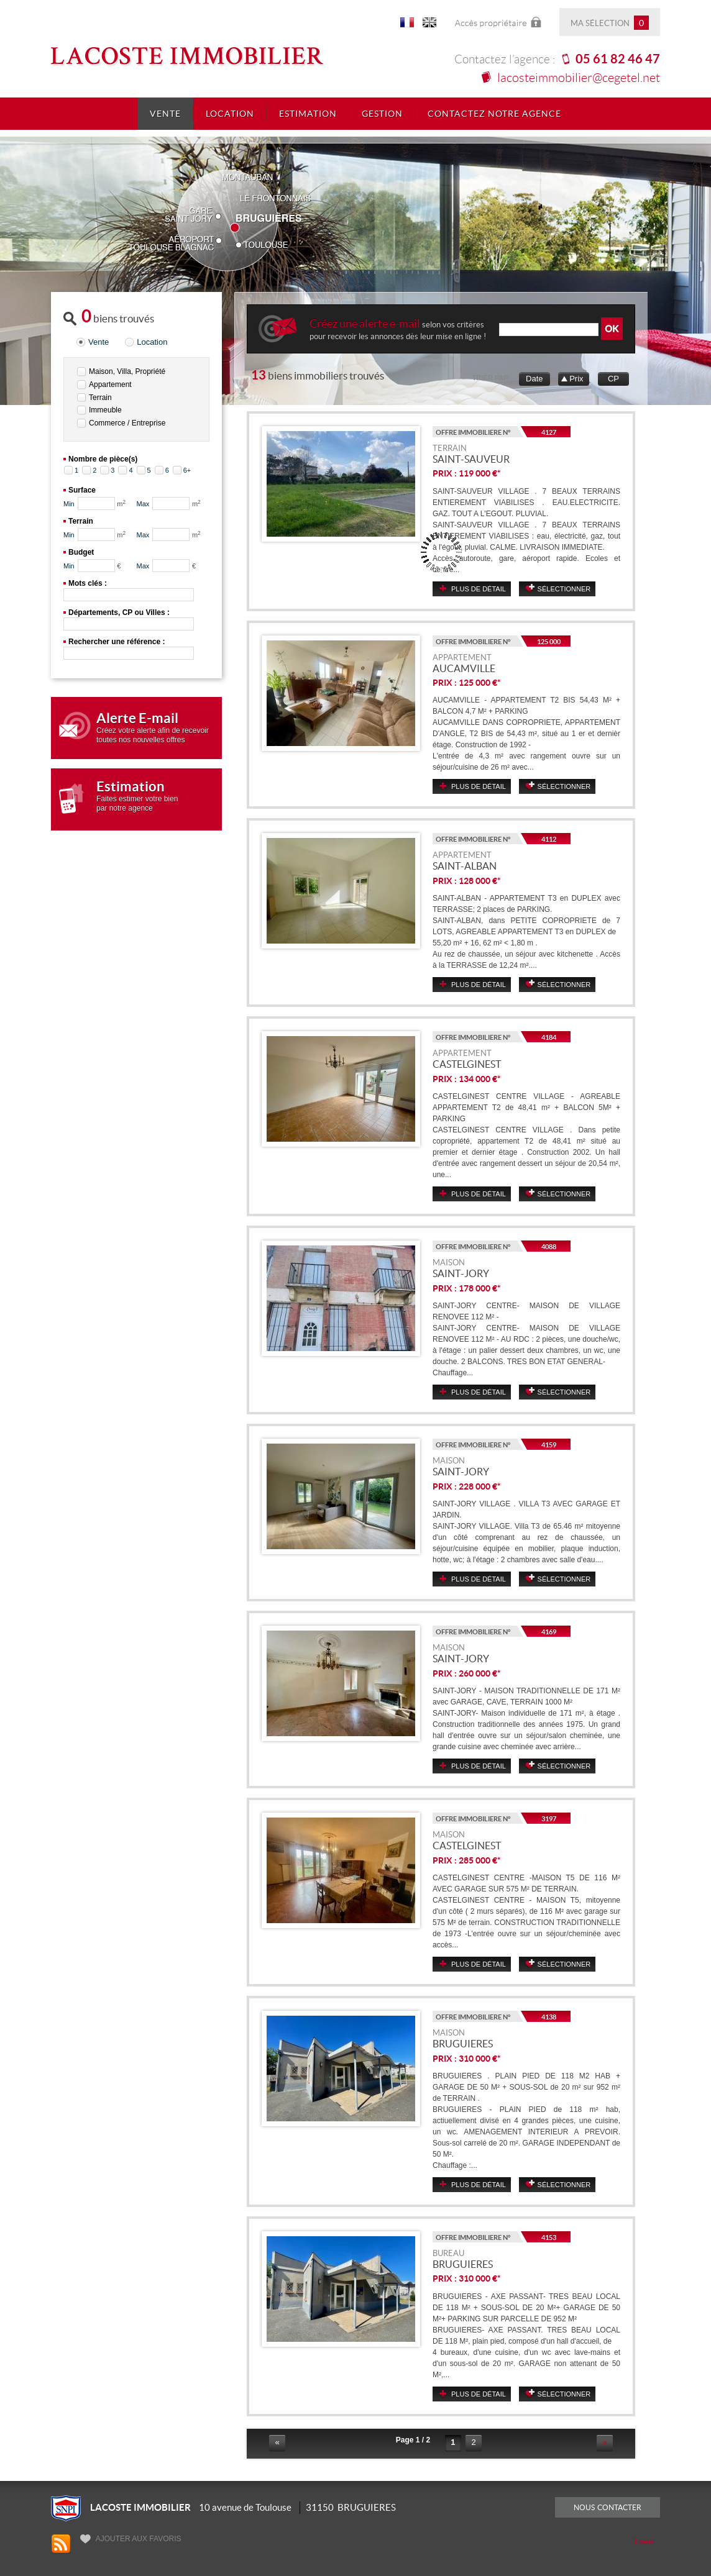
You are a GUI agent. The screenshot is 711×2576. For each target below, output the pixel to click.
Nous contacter (607, 2507)
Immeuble (105, 410)
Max (143, 503)
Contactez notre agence (494, 114)
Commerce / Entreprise (127, 423)
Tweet (644, 2541)
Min (69, 503)
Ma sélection (610, 23)
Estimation (308, 114)
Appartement (110, 384)
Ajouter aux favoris (130, 2539)
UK (429, 24)
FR (407, 24)
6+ (187, 470)
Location (230, 114)
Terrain (100, 397)
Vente (165, 114)
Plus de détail (478, 589)
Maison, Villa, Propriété (127, 371)
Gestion (382, 114)
